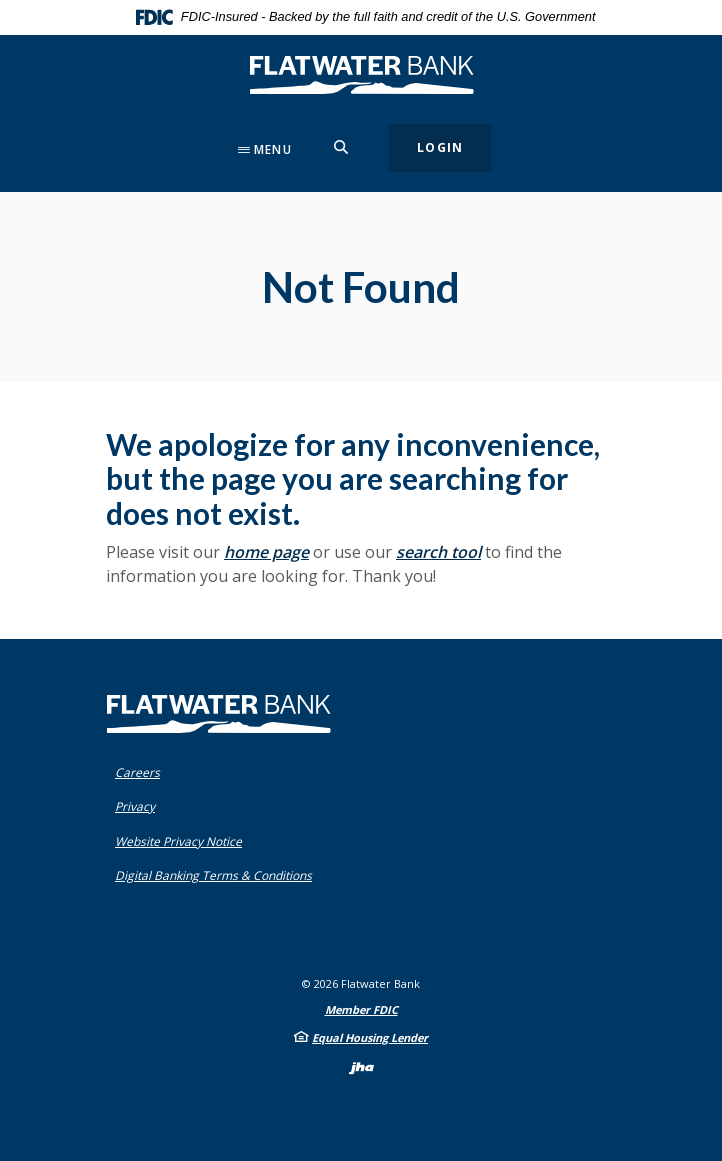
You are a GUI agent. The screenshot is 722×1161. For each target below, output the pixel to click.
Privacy (139, 806)
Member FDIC (361, 1009)
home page (266, 552)
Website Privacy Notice (183, 841)
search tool (438, 552)
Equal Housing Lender (370, 1037)
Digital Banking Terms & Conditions (218, 875)
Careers (137, 772)
